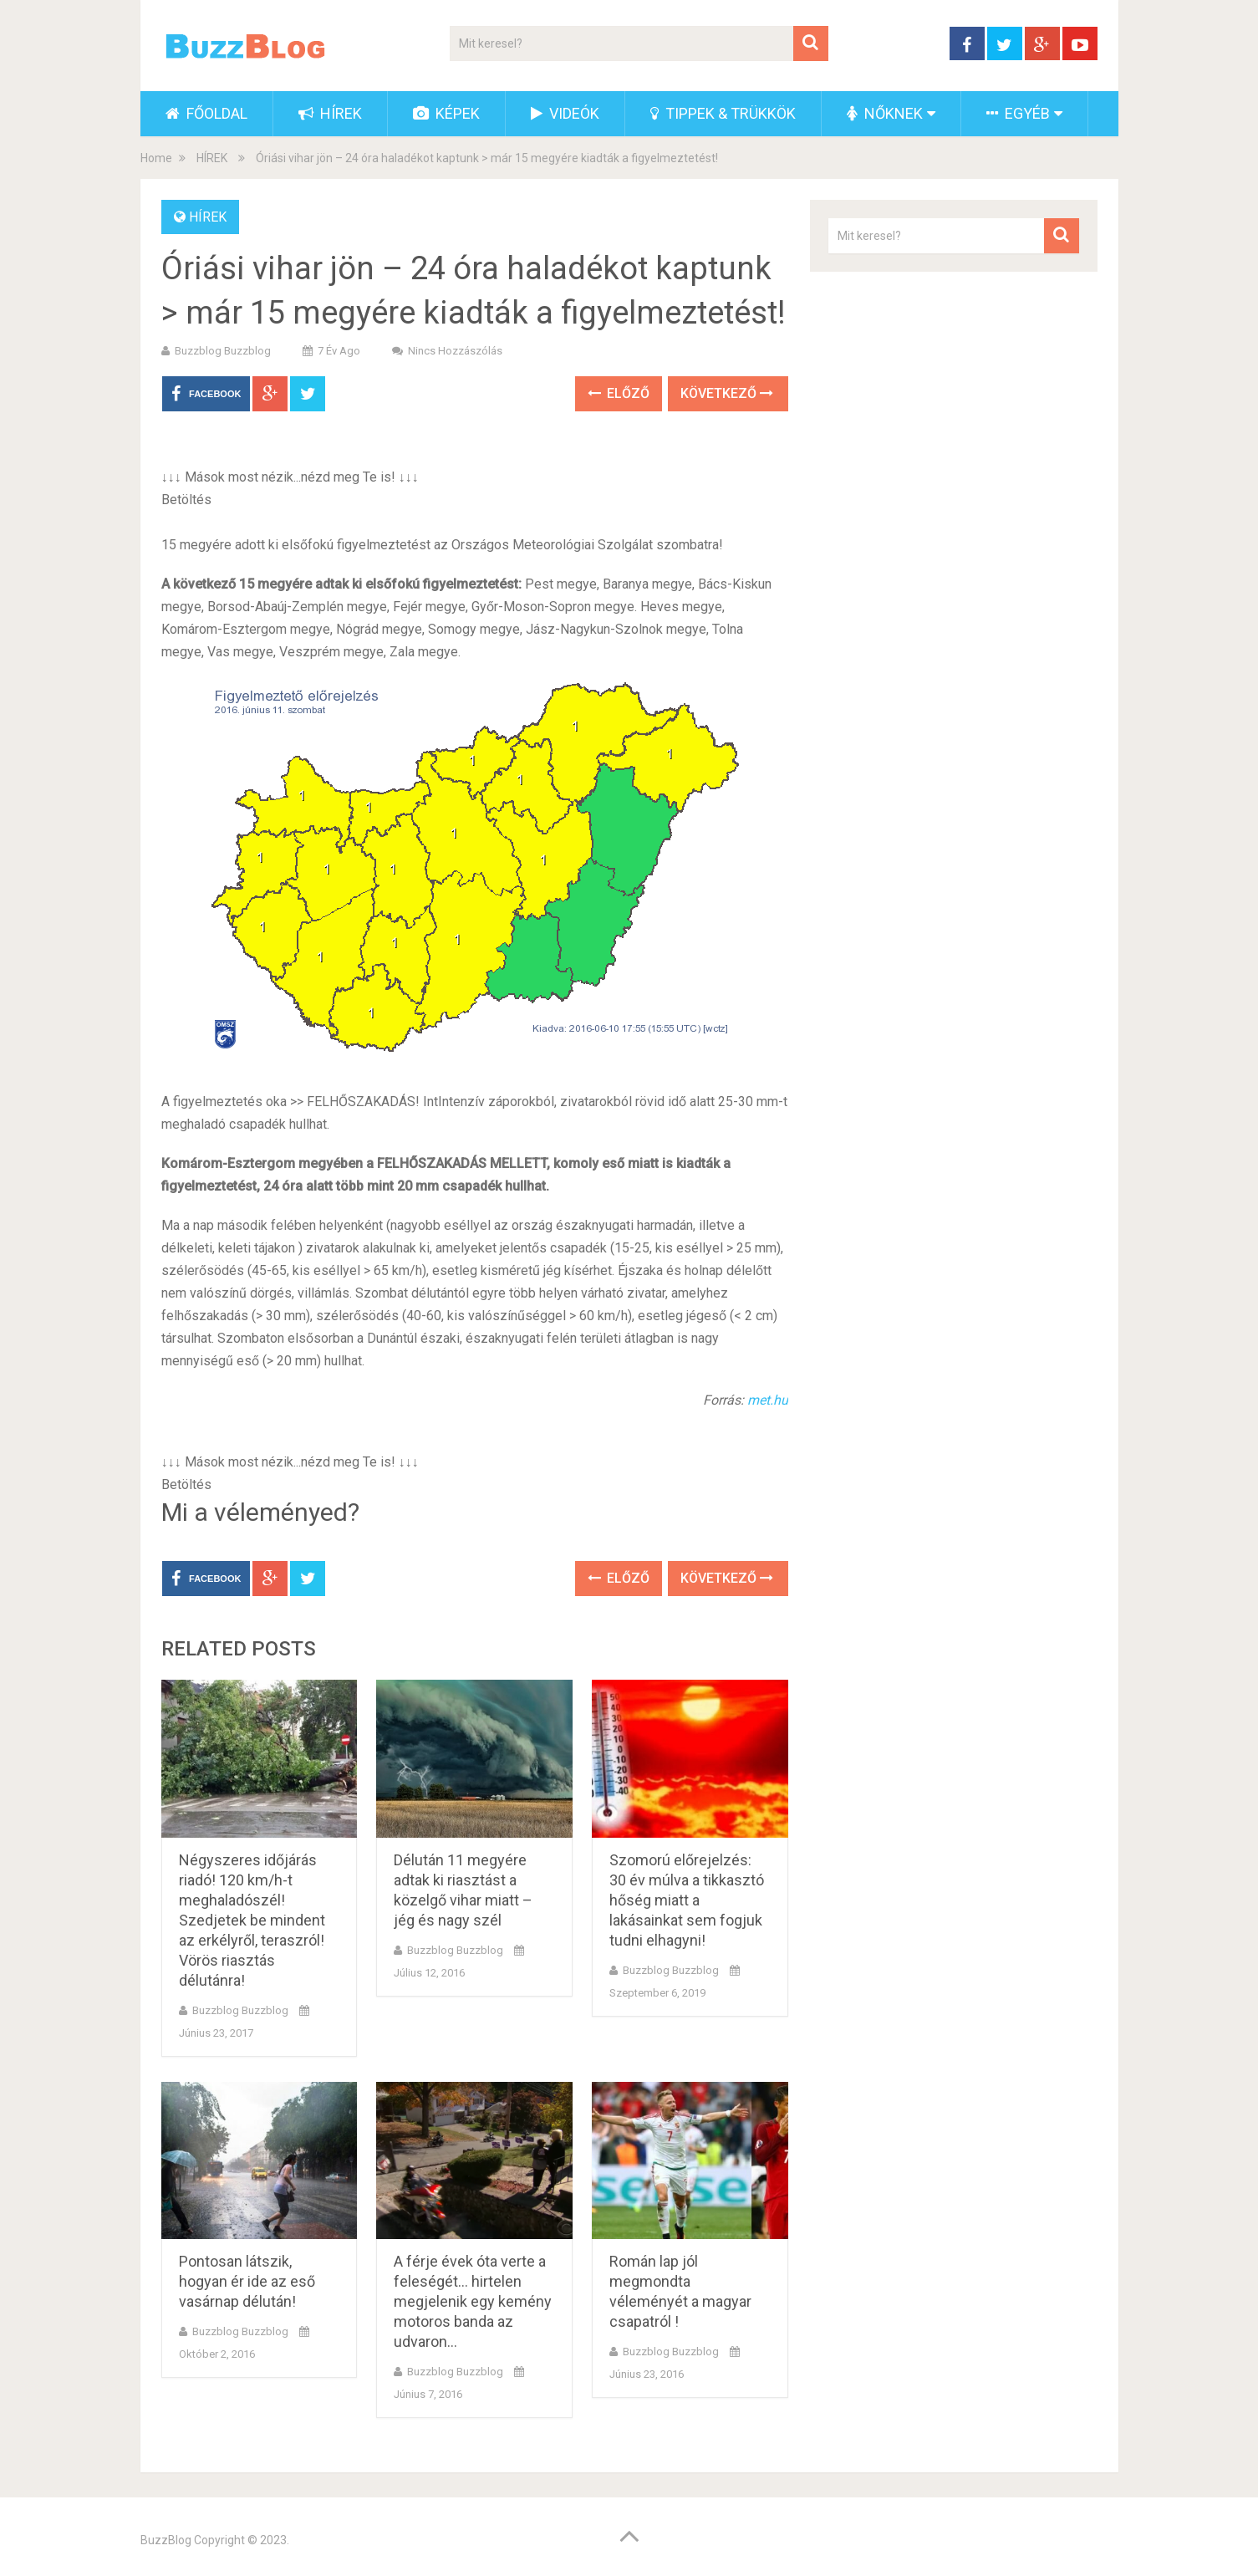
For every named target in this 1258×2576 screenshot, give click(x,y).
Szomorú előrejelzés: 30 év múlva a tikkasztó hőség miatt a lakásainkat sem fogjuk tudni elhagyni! (686, 1900)
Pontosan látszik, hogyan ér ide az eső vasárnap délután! (247, 2281)
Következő (726, 393)
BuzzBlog (165, 2540)
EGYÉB (1018, 113)
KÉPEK (446, 113)
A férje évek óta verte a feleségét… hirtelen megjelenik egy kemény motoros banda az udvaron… (473, 2301)
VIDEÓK (565, 113)
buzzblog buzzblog (223, 350)
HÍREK (330, 113)
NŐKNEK (885, 113)
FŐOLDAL (206, 113)
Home (156, 158)
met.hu (767, 1400)
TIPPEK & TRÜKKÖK (723, 113)
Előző (618, 393)
